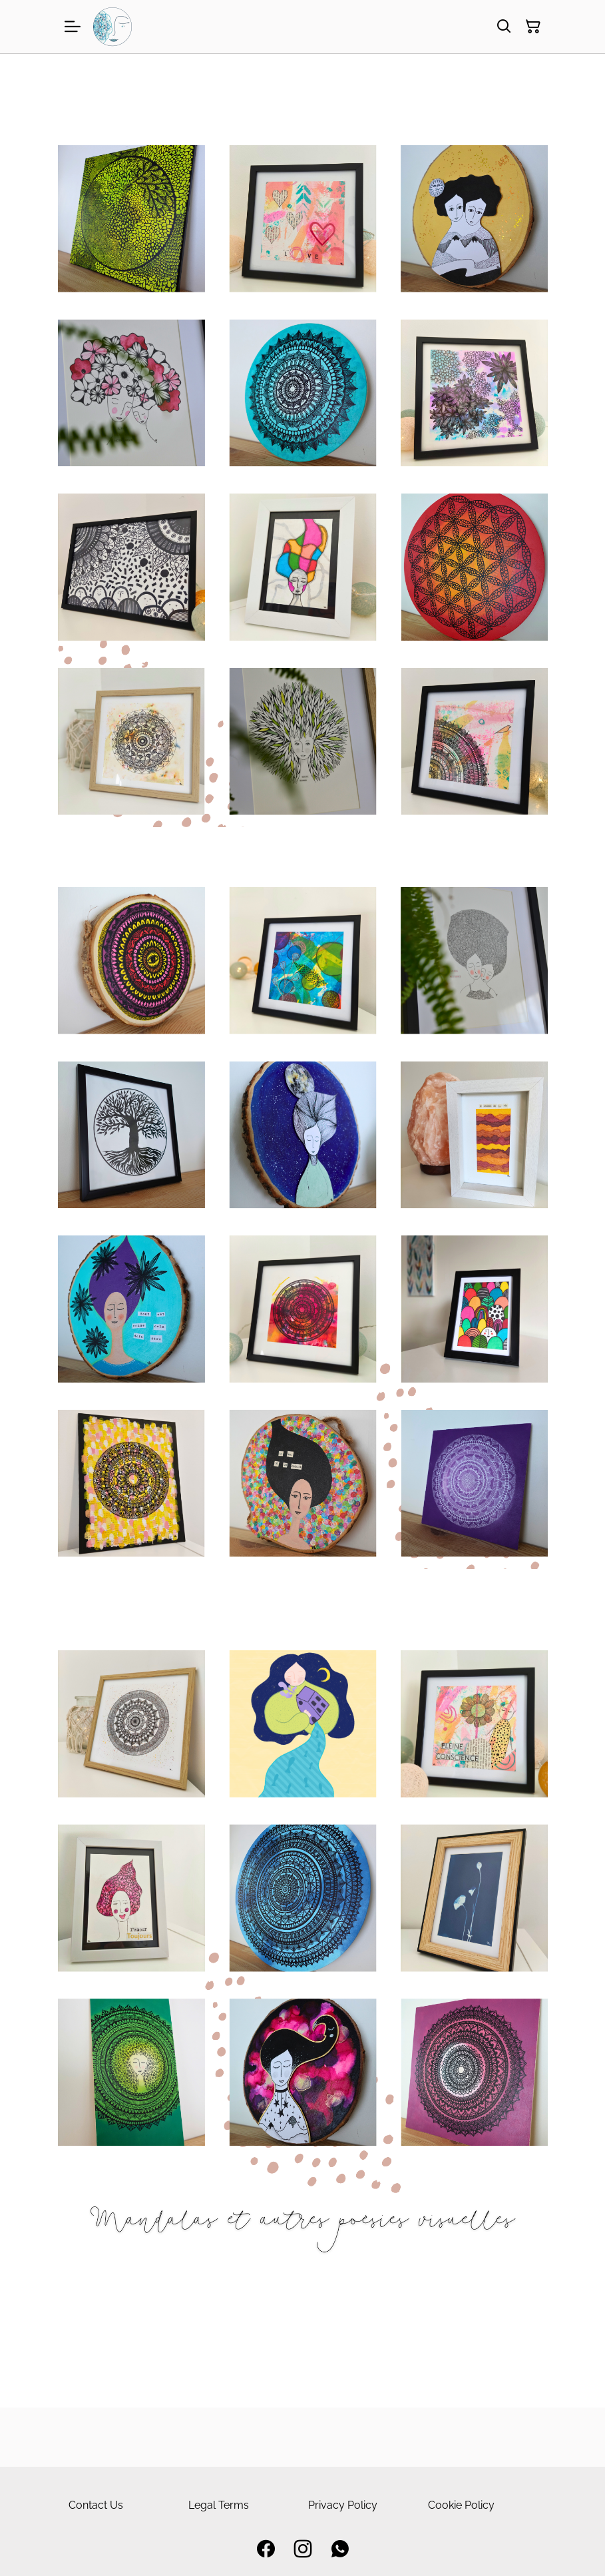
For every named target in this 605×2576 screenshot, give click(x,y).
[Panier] (533, 26)
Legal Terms (218, 2505)
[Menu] (72, 27)
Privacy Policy (342, 2505)
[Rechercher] (503, 26)
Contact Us (96, 2505)
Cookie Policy (461, 2505)
